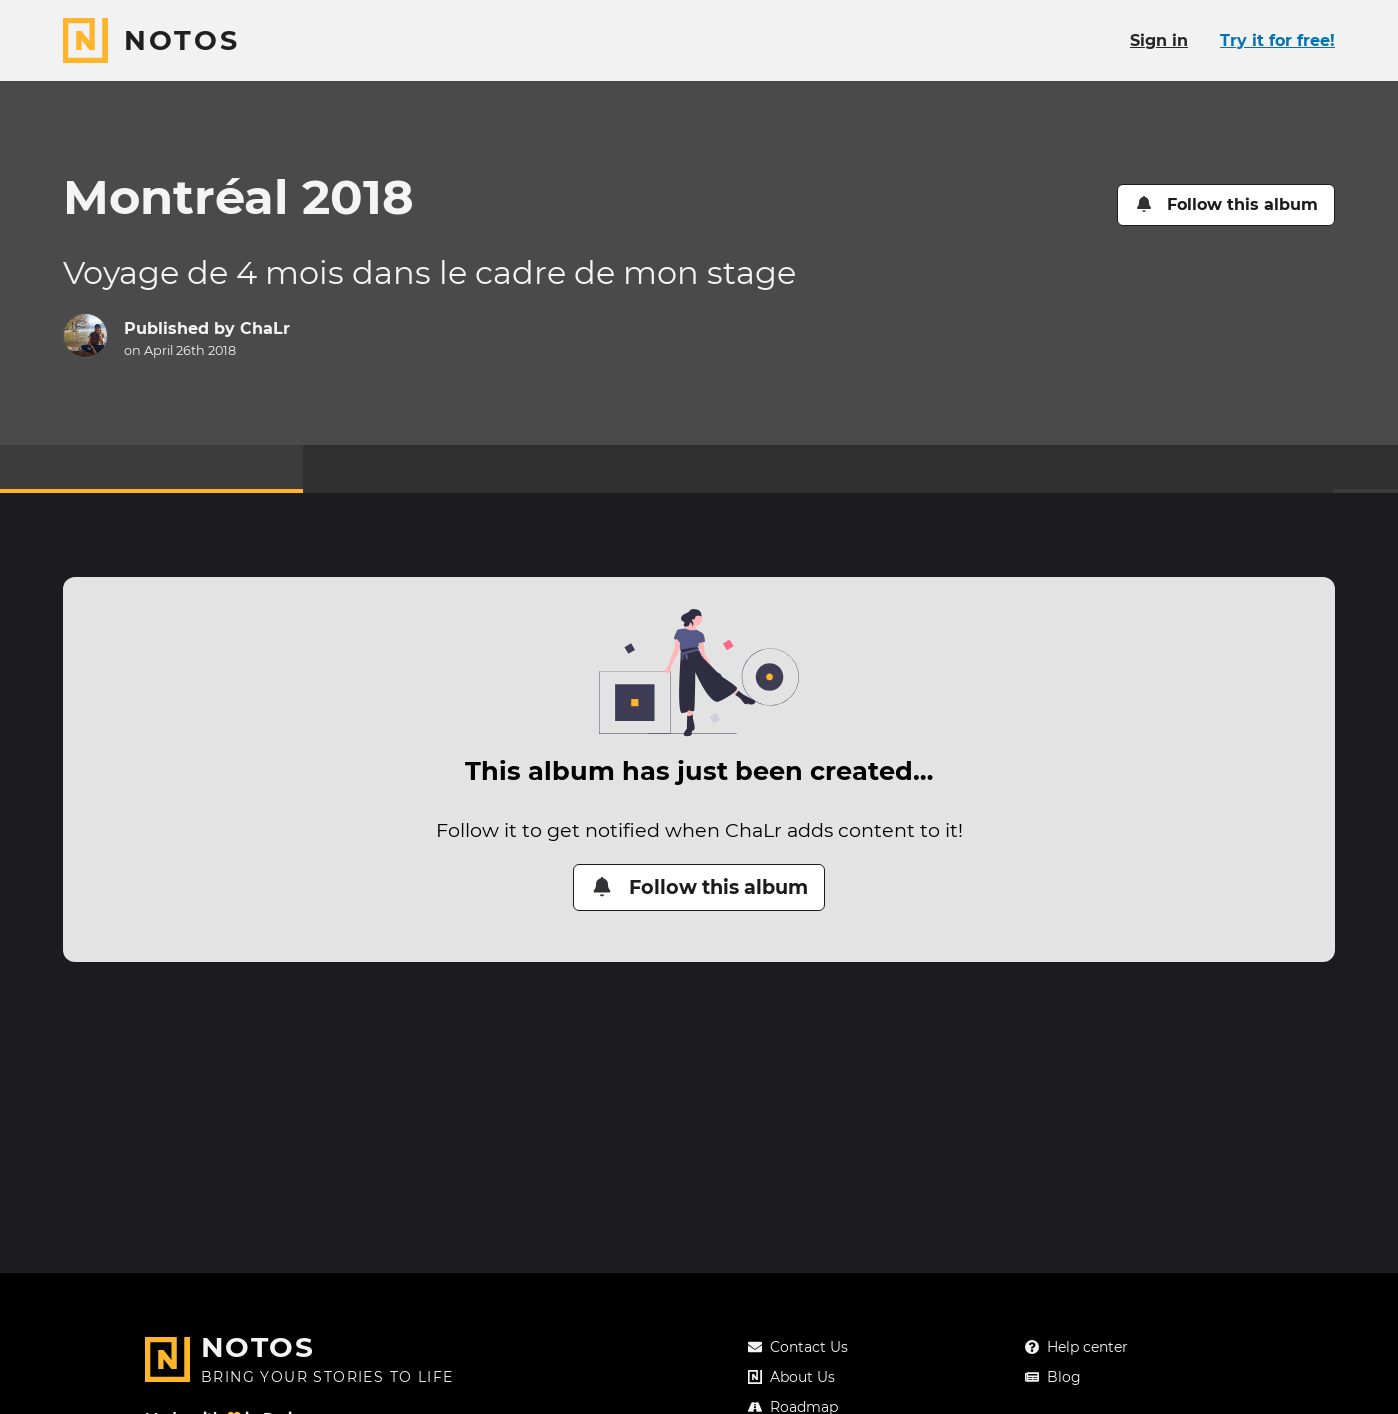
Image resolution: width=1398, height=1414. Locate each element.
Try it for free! (1277, 40)
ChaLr (265, 328)
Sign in (1159, 40)
